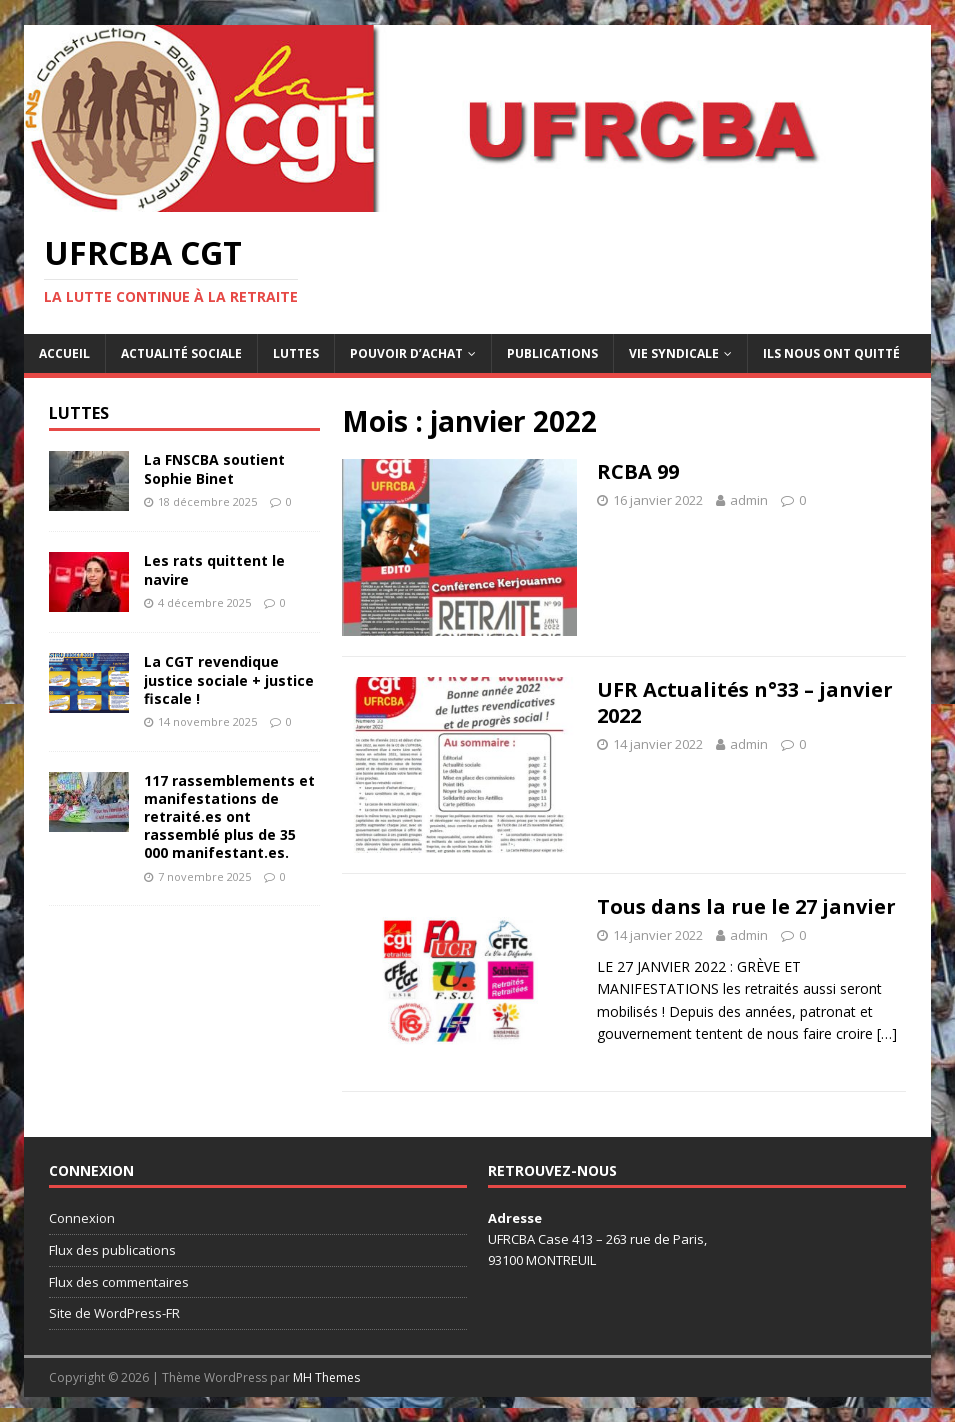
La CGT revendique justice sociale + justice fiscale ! (229, 679)
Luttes (296, 353)
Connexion (82, 1218)
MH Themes (326, 1377)
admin (749, 500)
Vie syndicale (674, 353)
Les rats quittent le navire (214, 569)
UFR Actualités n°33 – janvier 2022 (745, 702)
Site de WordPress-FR (114, 1313)
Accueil (64, 353)
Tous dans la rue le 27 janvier (746, 906)
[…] (887, 1033)
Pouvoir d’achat (406, 353)
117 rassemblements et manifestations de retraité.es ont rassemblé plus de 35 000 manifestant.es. (229, 817)
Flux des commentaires (119, 1282)
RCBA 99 (638, 471)
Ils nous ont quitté (831, 353)
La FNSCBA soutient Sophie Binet (214, 468)
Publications (552, 353)
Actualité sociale (181, 353)
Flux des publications (112, 1250)
